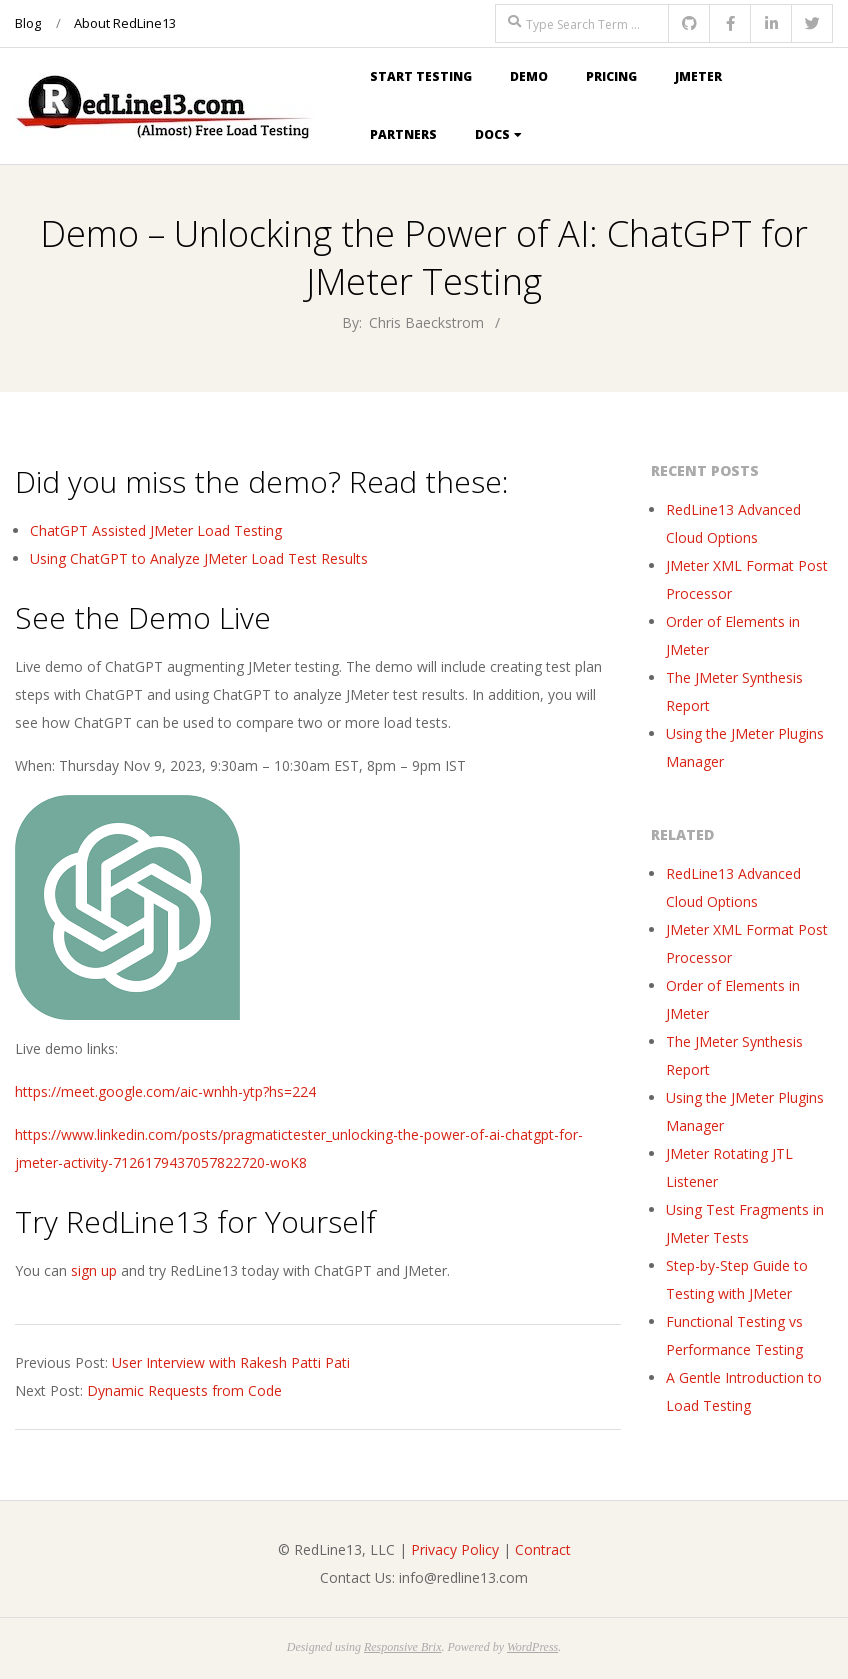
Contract (543, 1549)
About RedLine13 (125, 23)
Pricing (611, 76)
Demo (529, 76)
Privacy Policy (455, 1549)
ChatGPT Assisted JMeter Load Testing (156, 530)
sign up (94, 1270)
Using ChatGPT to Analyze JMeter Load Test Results (199, 558)
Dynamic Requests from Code (184, 1390)
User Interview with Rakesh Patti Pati (231, 1362)
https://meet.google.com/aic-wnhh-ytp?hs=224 (165, 1091)
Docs (492, 134)
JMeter (698, 76)
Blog (28, 23)
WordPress (532, 1647)
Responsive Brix (403, 1647)
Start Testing (421, 76)
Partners (403, 134)
